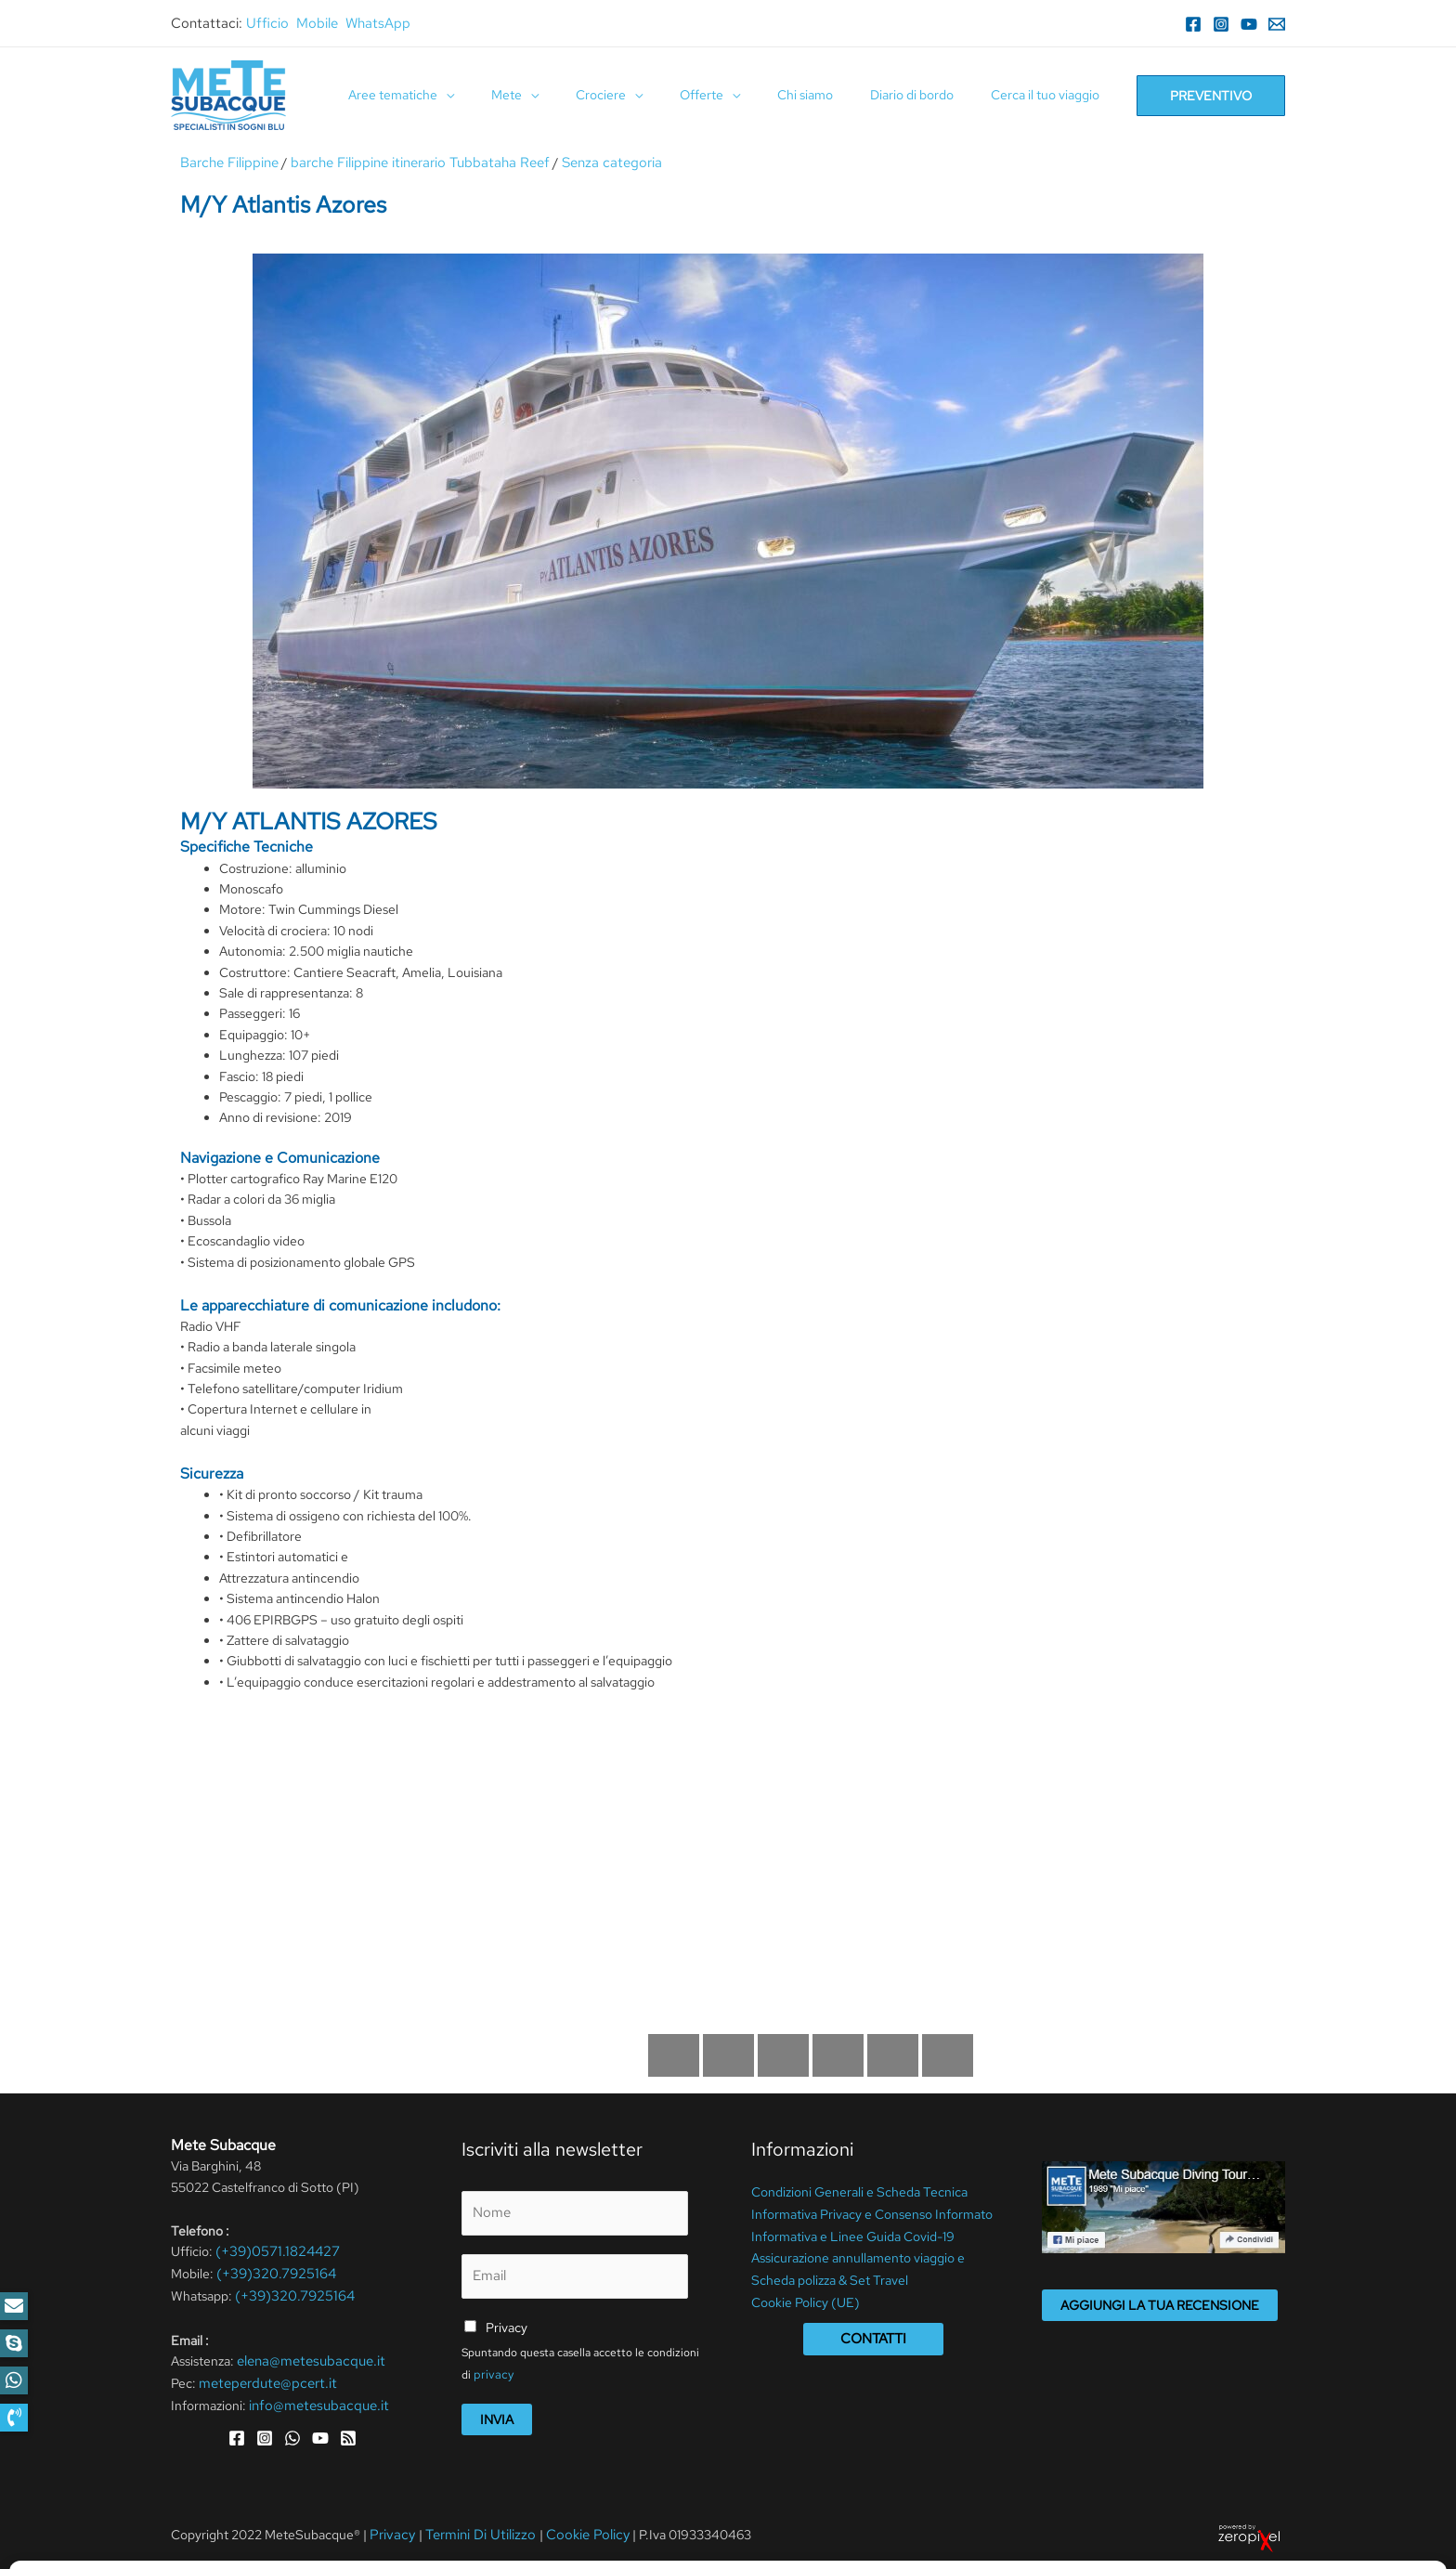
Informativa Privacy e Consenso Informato (872, 2211)
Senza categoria (584, 162)
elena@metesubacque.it (306, 2356)
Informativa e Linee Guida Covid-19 (853, 2232)
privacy (491, 2367)
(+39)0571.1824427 (272, 2250)
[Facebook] (1193, 24)
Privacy (506, 2322)
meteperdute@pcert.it (263, 2376)
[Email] (1276, 24)
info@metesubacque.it (314, 2398)
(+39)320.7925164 (271, 2271)
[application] (518, 95)
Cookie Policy (570, 2528)
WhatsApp (377, 23)
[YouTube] (1249, 24)
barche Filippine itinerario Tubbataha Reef (405, 162)
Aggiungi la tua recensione (1159, 2304)
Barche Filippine (226, 162)
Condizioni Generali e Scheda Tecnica (859, 2191)
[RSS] (348, 2429)
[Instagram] (1221, 24)
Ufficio (267, 23)
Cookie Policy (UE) (805, 2295)
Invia (497, 2413)
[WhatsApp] (292, 2429)
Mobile (317, 23)
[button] (14, 2418)
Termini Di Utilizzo (473, 2528)
